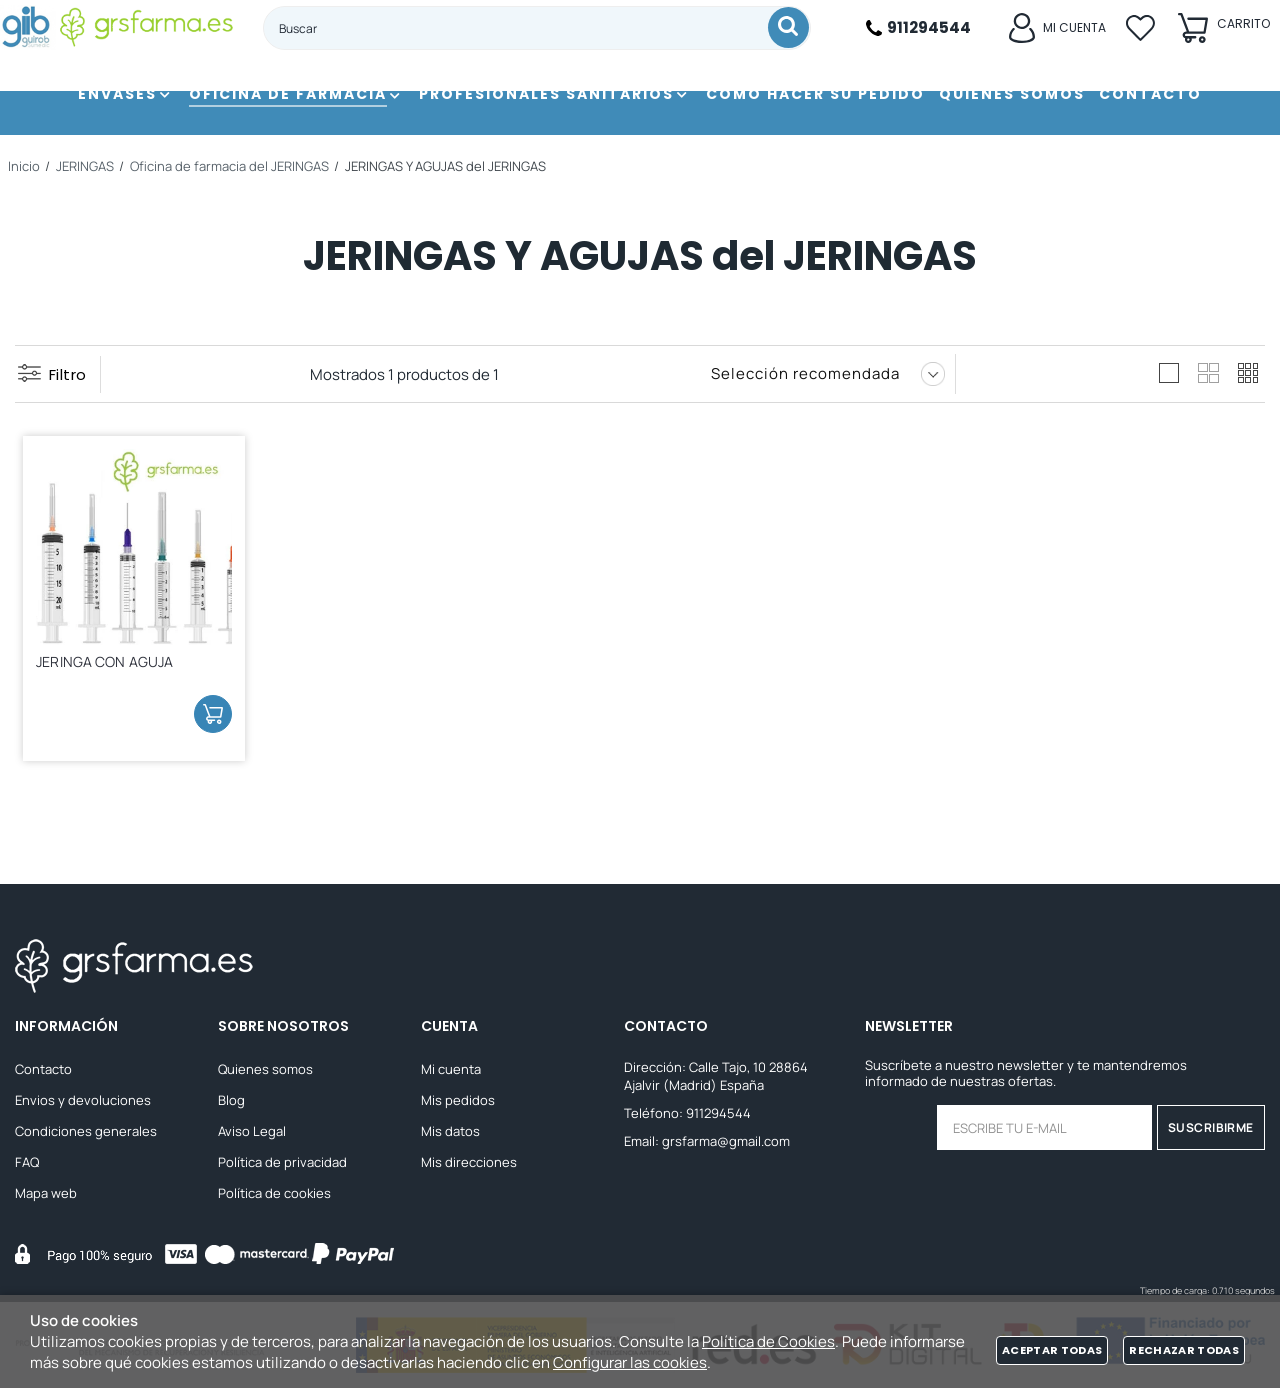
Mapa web (46, 1197)
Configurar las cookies (630, 1362)
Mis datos (450, 1135)
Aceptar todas (1052, 1350)
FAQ (27, 1166)
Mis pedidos (458, 1104)
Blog (231, 1104)
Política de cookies (274, 1197)
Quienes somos (265, 1073)
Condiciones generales (86, 1135)
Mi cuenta (451, 1073)
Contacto (43, 1073)
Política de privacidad (282, 1166)
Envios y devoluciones (83, 1104)
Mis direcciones (469, 1166)
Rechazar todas (1184, 1350)
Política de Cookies (768, 1341)
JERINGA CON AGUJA (111, 664)
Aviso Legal (252, 1135)
